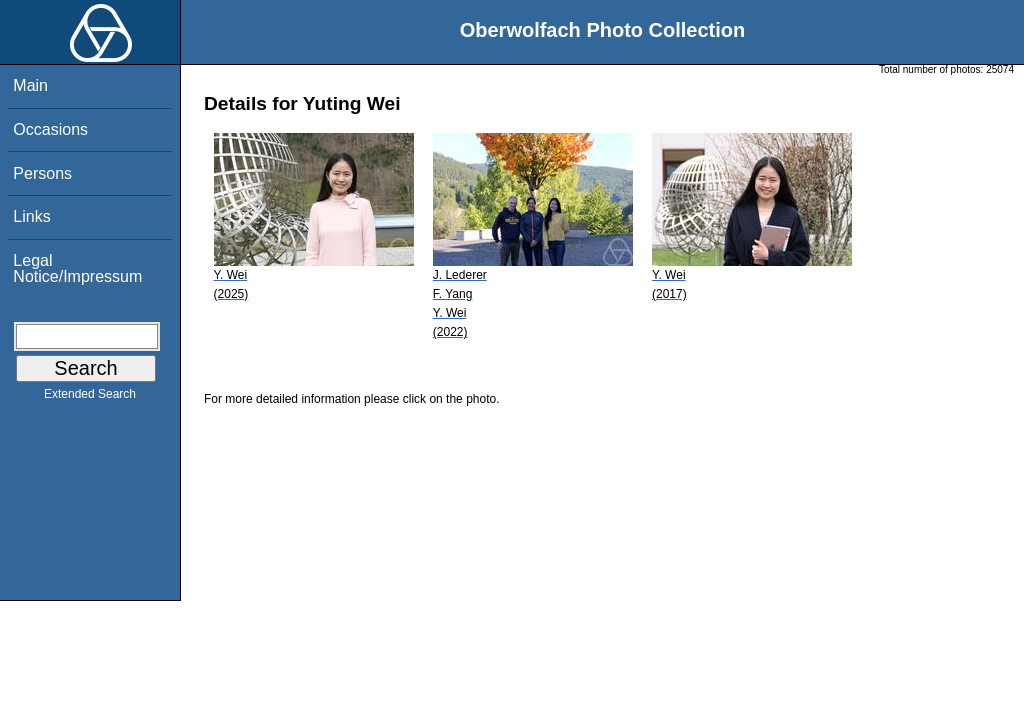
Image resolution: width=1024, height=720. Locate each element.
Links (31, 216)
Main (30, 85)
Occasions (50, 129)
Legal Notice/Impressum (77, 268)
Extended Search (90, 398)
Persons (42, 173)
